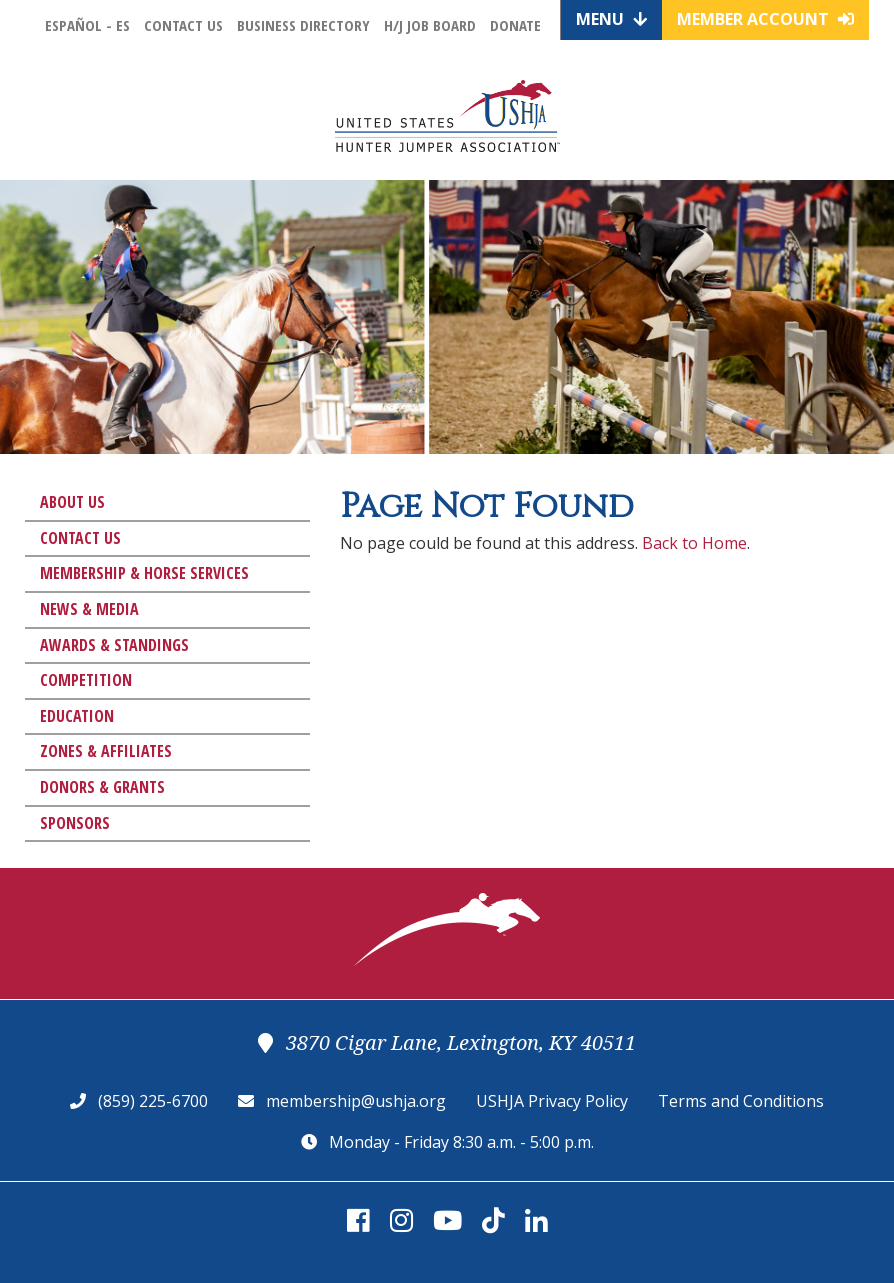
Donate (515, 25)
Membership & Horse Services (144, 573)
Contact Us (183, 25)
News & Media (89, 609)
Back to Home (694, 543)
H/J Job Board (430, 25)
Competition (86, 680)
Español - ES (87, 25)
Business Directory (303, 25)
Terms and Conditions (741, 1101)
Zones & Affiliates (106, 751)
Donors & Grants (102, 787)
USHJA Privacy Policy (552, 1101)
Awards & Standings (114, 645)
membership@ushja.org (356, 1101)
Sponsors (75, 823)
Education (77, 716)
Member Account (765, 19)
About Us (72, 502)
